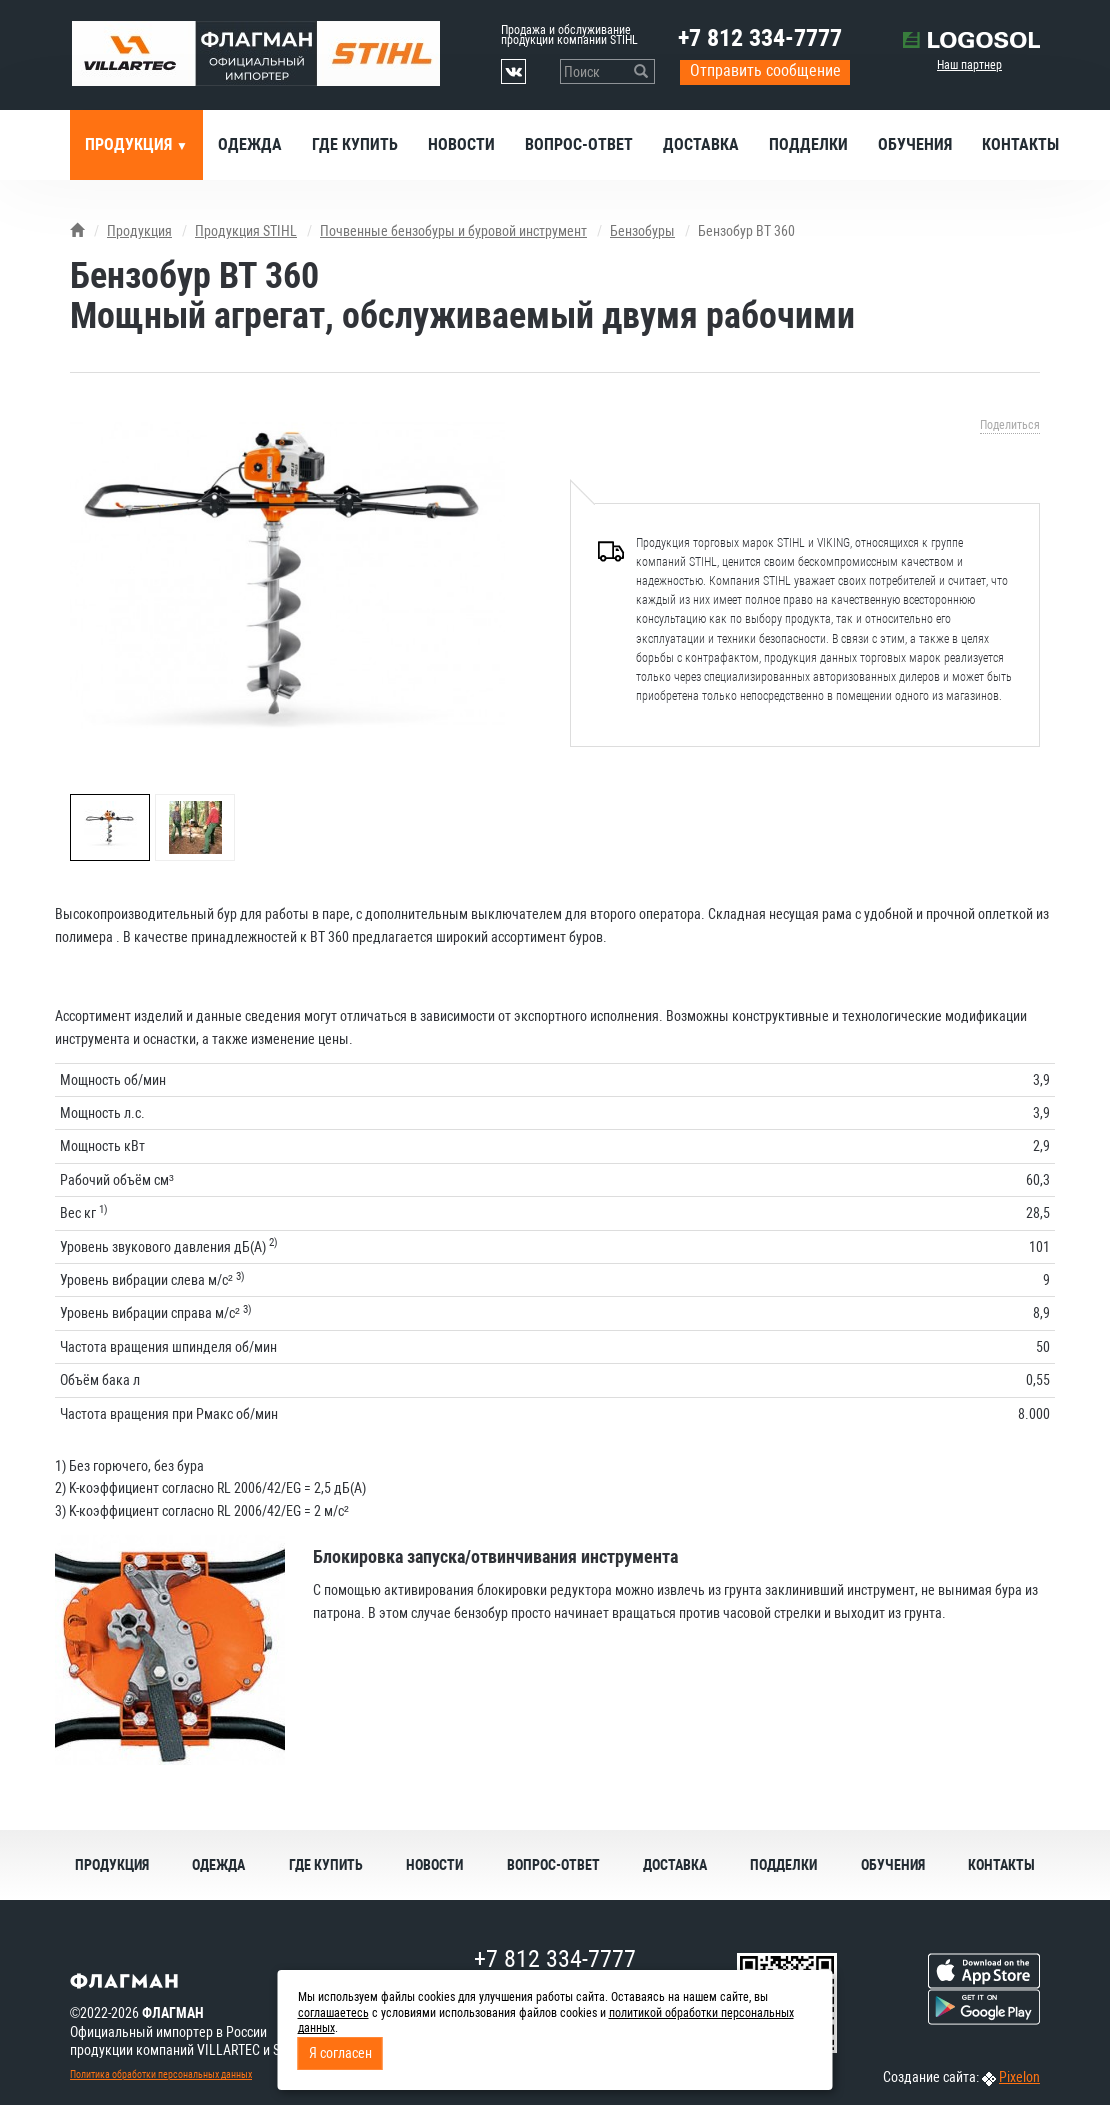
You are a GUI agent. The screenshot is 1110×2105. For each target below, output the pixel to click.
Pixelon (1019, 2077)
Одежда (250, 144)
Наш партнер (969, 65)
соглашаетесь (333, 2013)
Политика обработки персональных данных (161, 2074)
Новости (461, 144)
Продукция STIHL (246, 231)
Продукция (130, 144)
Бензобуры (642, 231)
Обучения (915, 144)
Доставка (701, 144)
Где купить (355, 144)
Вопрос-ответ (579, 144)
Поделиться (1010, 425)
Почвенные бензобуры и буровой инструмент (453, 231)
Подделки (808, 144)
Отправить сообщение (765, 70)
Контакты (1020, 144)
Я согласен (340, 2053)
